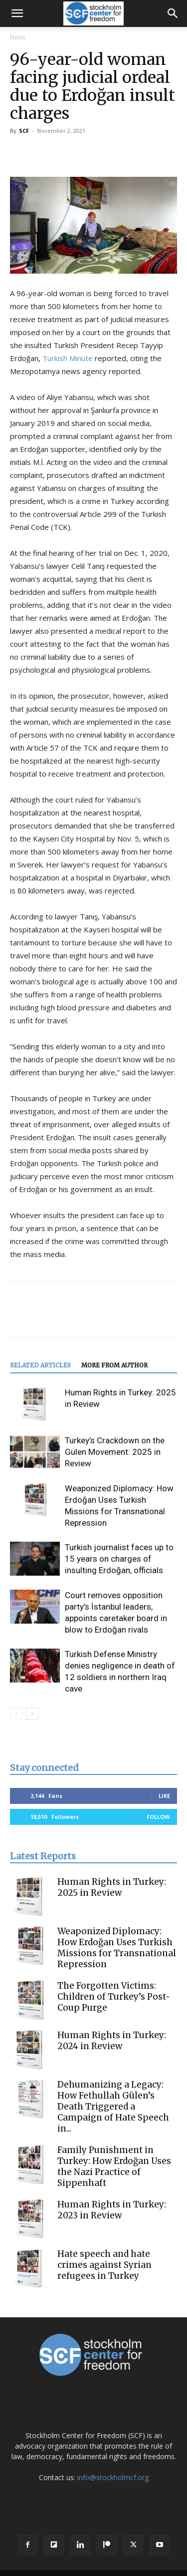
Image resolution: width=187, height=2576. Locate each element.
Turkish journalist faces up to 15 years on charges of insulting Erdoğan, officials (119, 1558)
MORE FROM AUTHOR (114, 1365)
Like (164, 1795)
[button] (17, 13)
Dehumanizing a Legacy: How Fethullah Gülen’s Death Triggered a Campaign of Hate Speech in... (113, 2106)
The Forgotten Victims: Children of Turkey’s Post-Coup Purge (114, 1996)
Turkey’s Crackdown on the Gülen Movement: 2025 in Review (115, 1451)
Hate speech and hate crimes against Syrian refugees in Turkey (104, 2264)
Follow (158, 1816)
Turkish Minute (67, 358)
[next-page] (32, 1714)
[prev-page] (16, 1714)
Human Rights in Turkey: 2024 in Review (111, 2041)
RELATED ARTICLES (40, 1365)
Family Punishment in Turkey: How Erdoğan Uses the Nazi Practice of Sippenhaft (114, 2166)
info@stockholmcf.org (113, 2477)
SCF (24, 130)
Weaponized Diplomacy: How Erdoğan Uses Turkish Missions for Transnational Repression (116, 1948)
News (17, 37)
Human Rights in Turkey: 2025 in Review (111, 1887)
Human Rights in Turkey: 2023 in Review (111, 2210)
